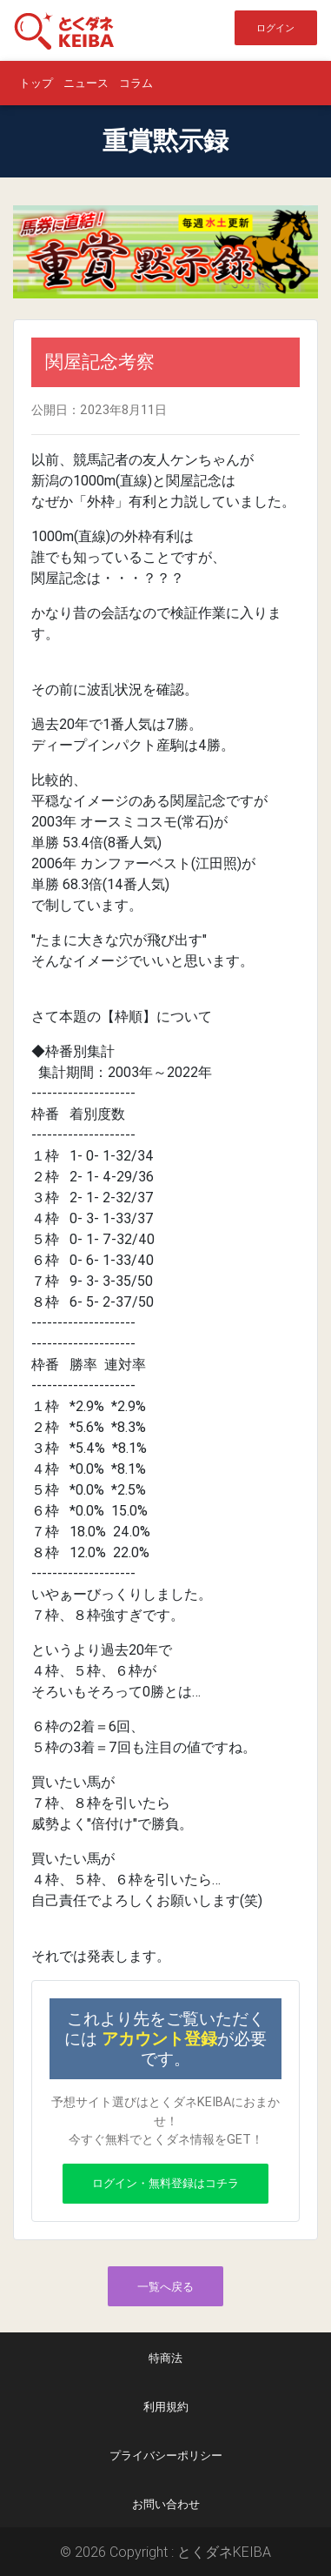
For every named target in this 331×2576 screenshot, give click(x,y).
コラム (136, 83)
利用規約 (166, 2406)
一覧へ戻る (165, 2286)
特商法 (165, 2358)
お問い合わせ (166, 2504)
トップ (36, 83)
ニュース (86, 83)
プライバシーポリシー (165, 2455)
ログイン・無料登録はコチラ (165, 2183)
